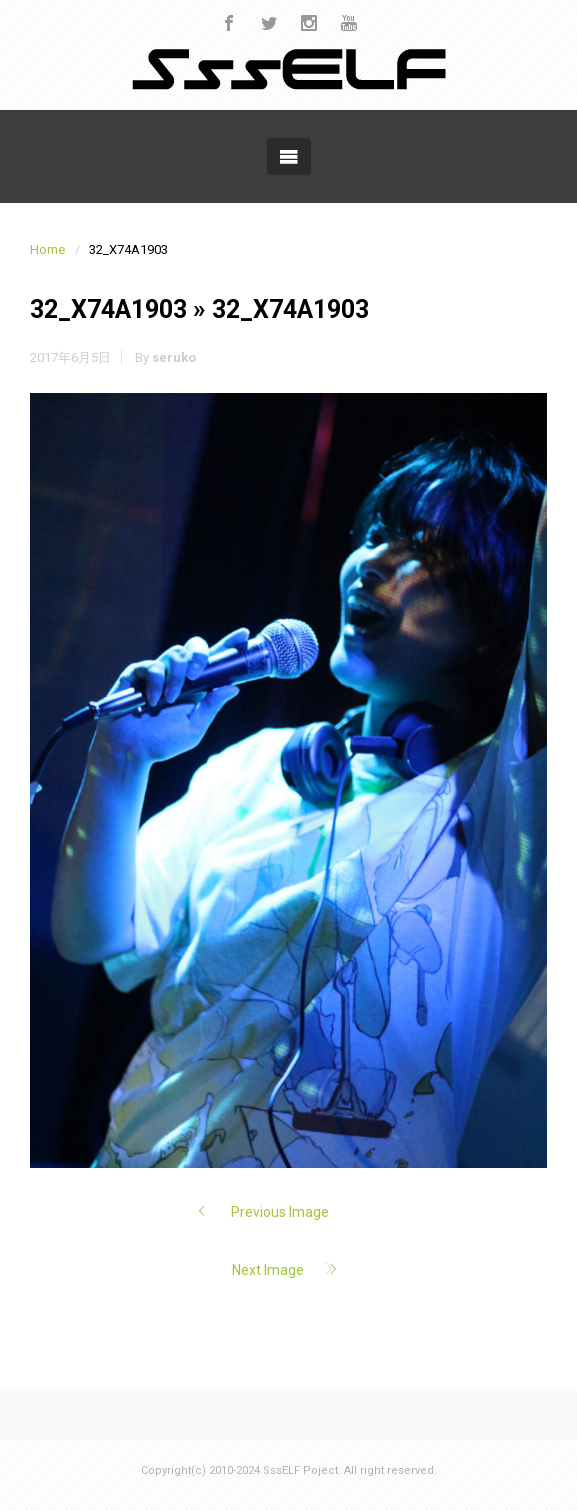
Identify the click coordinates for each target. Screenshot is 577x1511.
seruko (174, 357)
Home (47, 249)
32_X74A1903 (108, 309)
